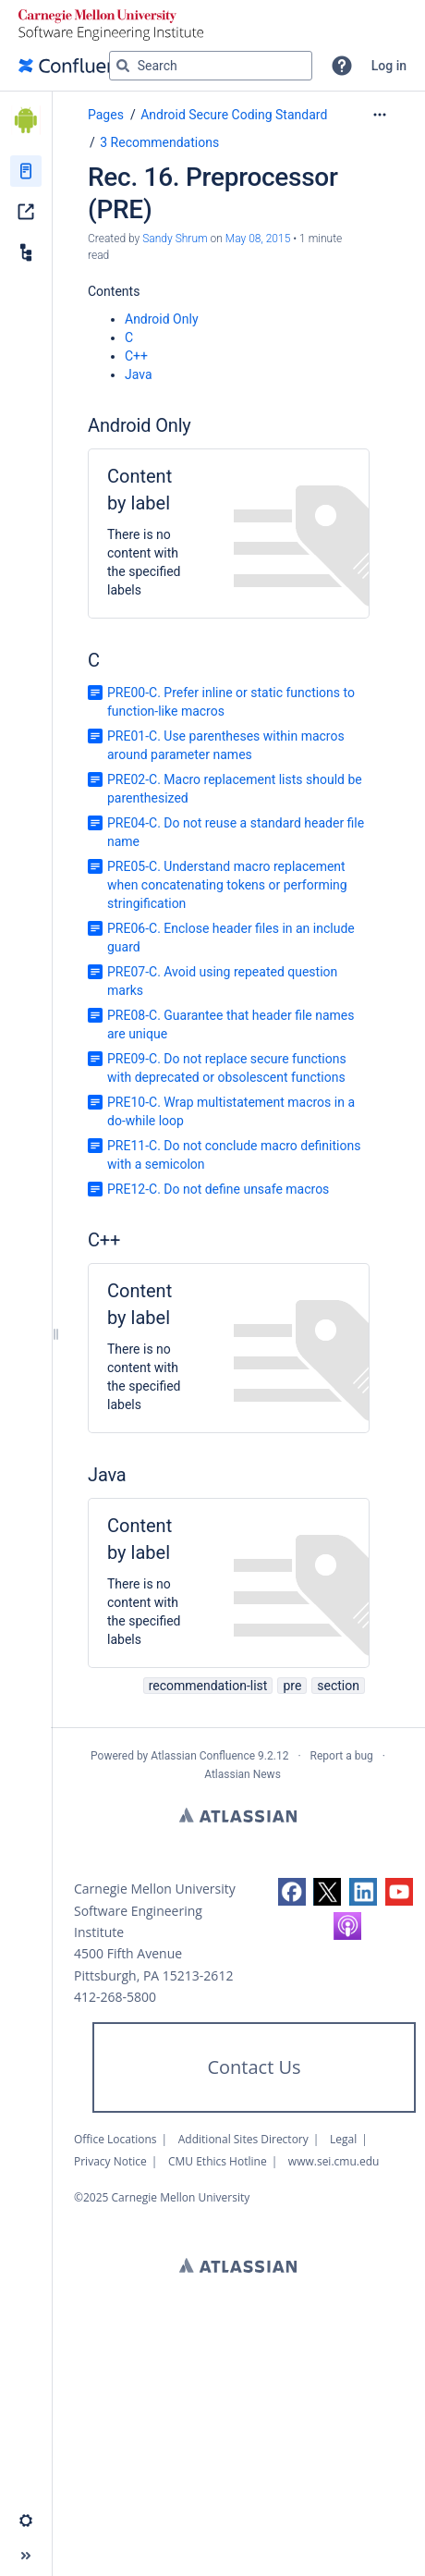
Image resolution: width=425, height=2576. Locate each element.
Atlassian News (242, 1774)
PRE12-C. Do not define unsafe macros (218, 1189)
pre (292, 1685)
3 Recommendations (159, 142)
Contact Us (253, 2067)
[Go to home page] (77, 65)
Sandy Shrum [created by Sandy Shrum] (174, 238)
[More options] (379, 115)
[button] (342, 65)
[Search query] (210, 65)
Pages (106, 114)
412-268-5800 (115, 1997)
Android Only (162, 319)
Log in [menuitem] (389, 65)
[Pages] (26, 171)
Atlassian (238, 1815)
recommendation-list (208, 1685)
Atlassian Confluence (203, 1755)
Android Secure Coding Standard (233, 114)
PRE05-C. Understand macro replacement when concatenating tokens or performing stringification (227, 885)
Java (138, 374)
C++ (136, 356)
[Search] (122, 65)
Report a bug (341, 1755)
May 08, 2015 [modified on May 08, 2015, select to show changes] (258, 238)
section (338, 1685)
